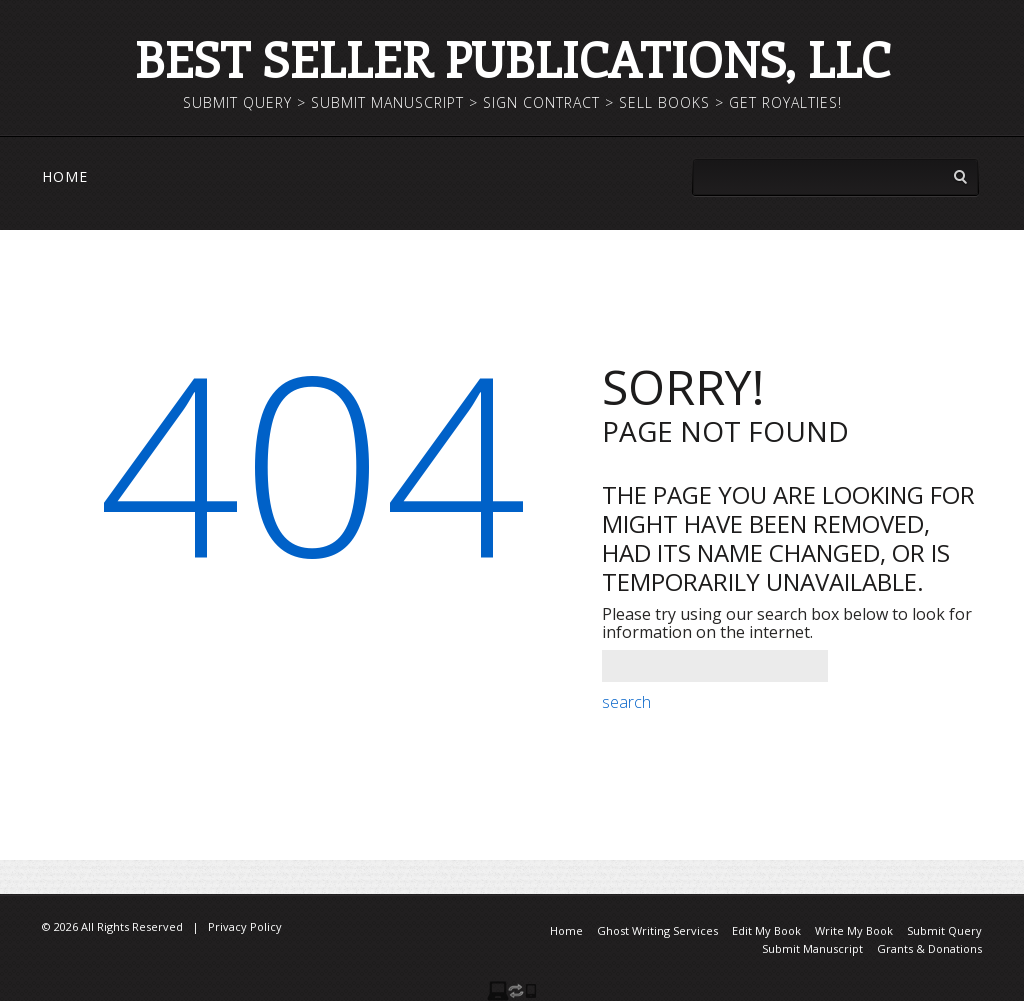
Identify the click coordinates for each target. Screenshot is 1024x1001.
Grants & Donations (929, 948)
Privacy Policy (245, 926)
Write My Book (854, 930)
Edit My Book (766, 930)
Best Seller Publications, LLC (512, 58)
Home (65, 177)
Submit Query (944, 930)
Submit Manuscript (812, 948)
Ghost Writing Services (657, 930)
